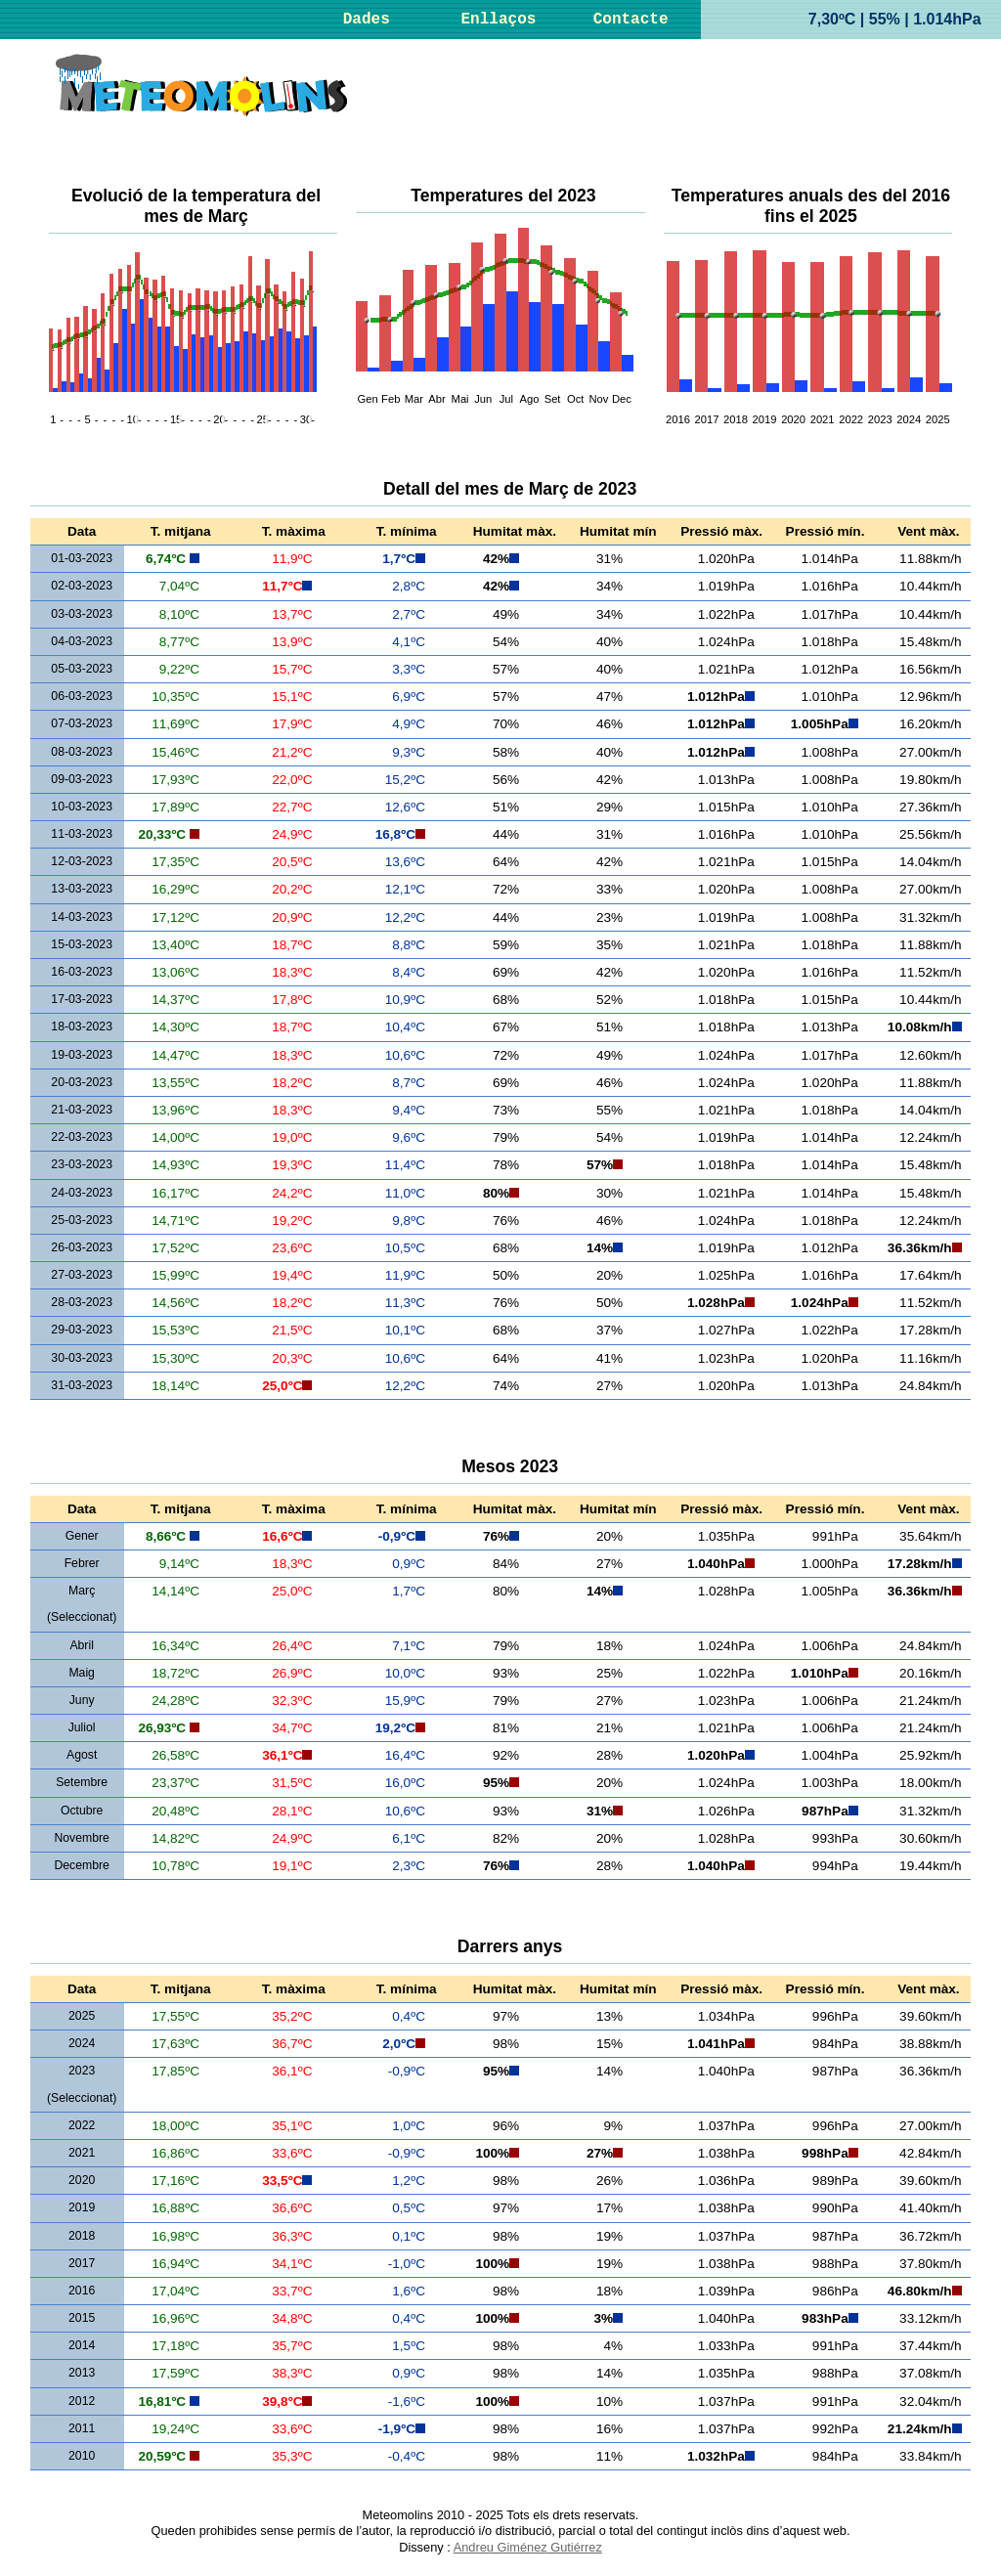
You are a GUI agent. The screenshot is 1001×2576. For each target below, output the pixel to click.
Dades (366, 19)
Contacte (631, 19)
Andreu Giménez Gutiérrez (528, 2547)
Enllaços (499, 19)
